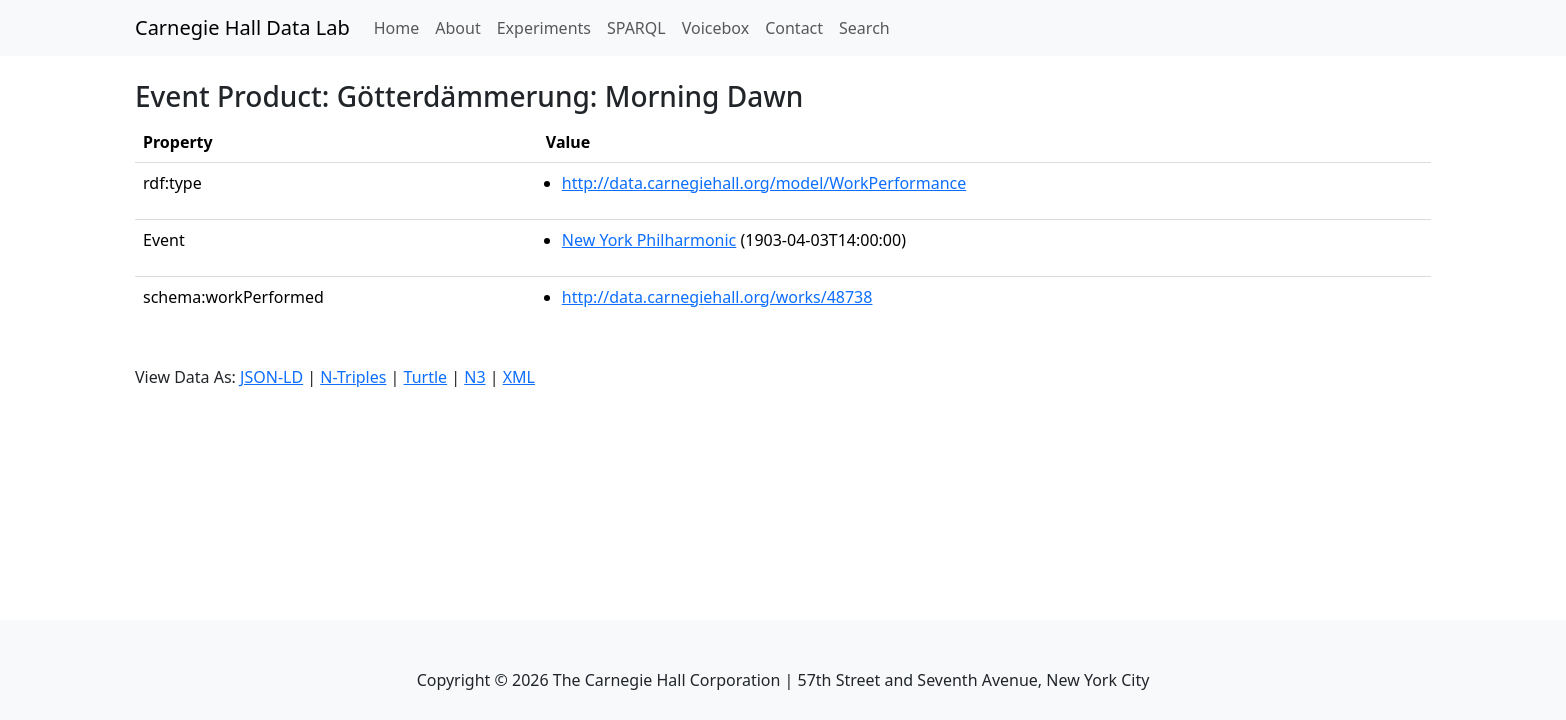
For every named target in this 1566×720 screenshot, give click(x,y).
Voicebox (715, 28)
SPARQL (636, 28)
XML (519, 377)
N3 (474, 377)
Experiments (544, 28)
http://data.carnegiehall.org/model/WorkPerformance (764, 183)
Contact (794, 28)
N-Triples (353, 377)
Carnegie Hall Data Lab (242, 27)
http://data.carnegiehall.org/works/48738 (717, 297)
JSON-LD (271, 377)
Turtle (426, 377)
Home (401, 27)
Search (864, 28)
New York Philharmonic (649, 240)
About (457, 28)
